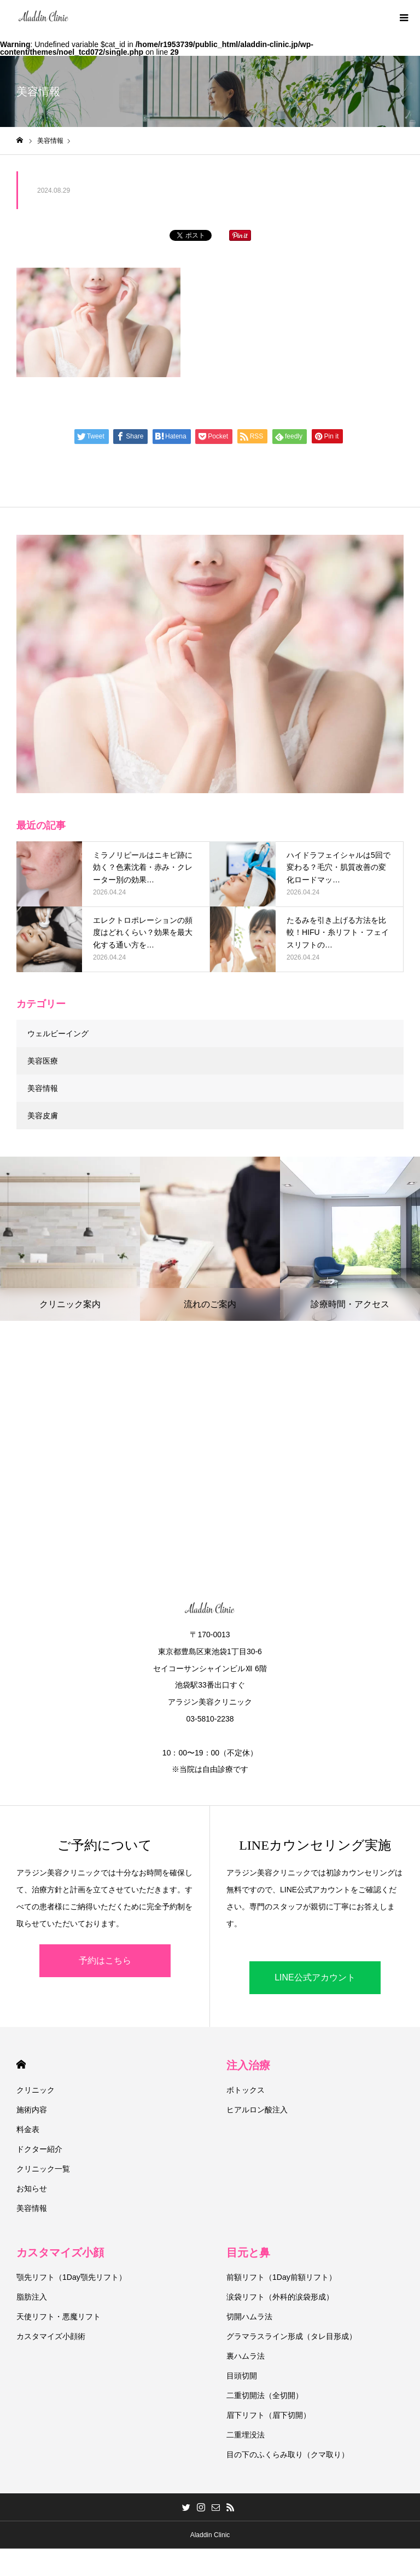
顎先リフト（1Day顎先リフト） (71, 2277)
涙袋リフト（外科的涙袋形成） (280, 2296)
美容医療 (42, 1060)
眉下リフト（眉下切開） (268, 2415)
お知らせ (31, 2188)
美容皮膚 (42, 1115)
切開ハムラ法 (249, 2316)
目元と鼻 (248, 2252)
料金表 (27, 2129)
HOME (21, 2064)
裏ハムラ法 (245, 2356)
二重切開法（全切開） (264, 2395)
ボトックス (245, 2090)
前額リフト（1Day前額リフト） (281, 2277)
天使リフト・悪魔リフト (58, 2316)
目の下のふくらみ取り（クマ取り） (287, 2454)
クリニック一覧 (43, 2168)
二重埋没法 (245, 2434)
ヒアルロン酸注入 (257, 2109)
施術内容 (31, 2109)
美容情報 (42, 1088)
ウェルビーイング (58, 1033)
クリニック (35, 2090)
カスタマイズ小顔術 (50, 2336)
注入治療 (248, 2065)
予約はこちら (105, 1960)
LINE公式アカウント (315, 1977)
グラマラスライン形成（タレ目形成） (291, 2336)
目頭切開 (241, 2375)
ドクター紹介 (39, 2149)
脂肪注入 (31, 2296)
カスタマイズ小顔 (60, 2252)
